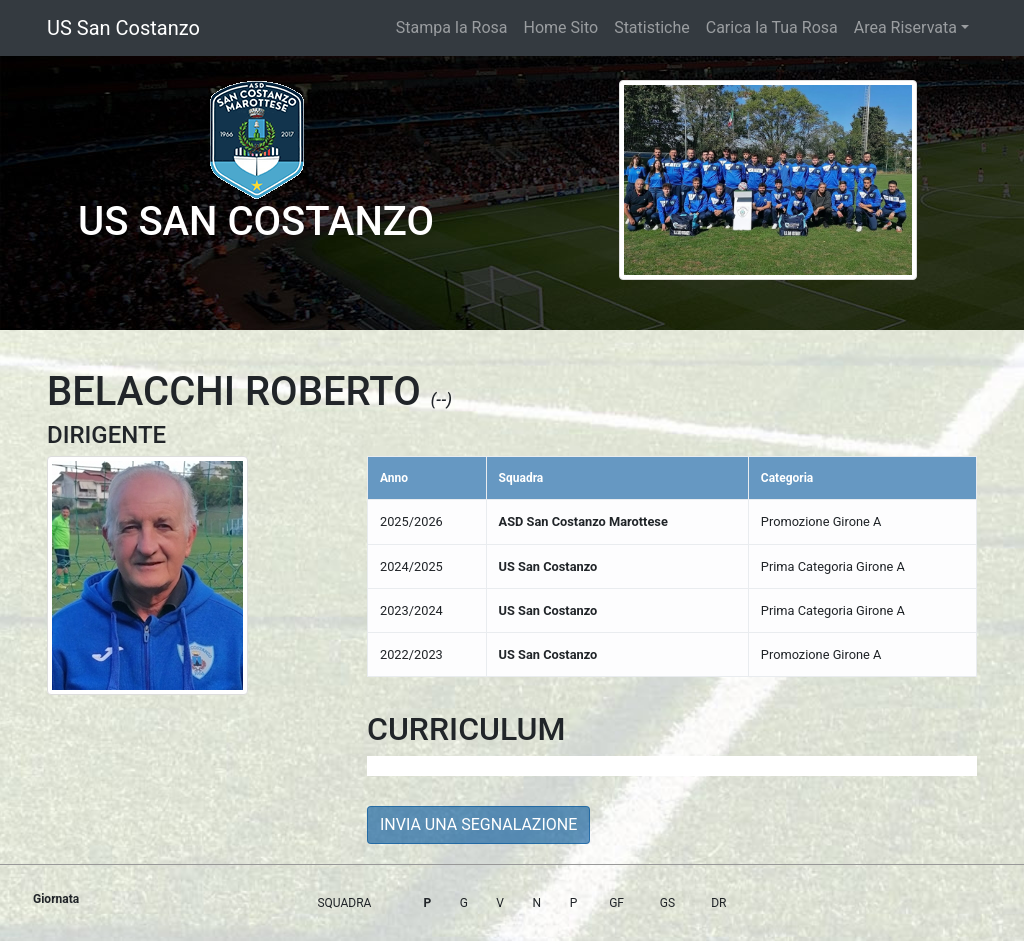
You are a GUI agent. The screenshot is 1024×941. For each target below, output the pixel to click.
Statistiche (652, 27)
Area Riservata (905, 27)
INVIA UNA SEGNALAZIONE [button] (478, 824)
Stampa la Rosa (452, 27)
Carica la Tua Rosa (772, 27)
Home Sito (561, 27)
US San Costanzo (123, 28)
